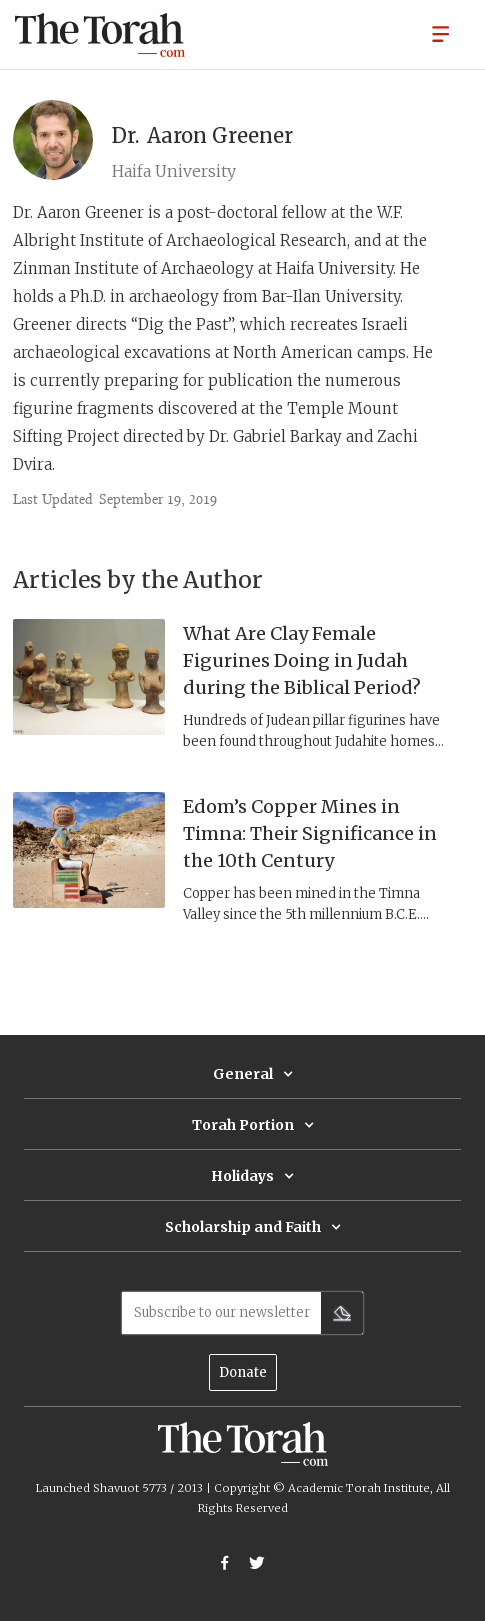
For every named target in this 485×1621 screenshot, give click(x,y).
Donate (243, 1372)
